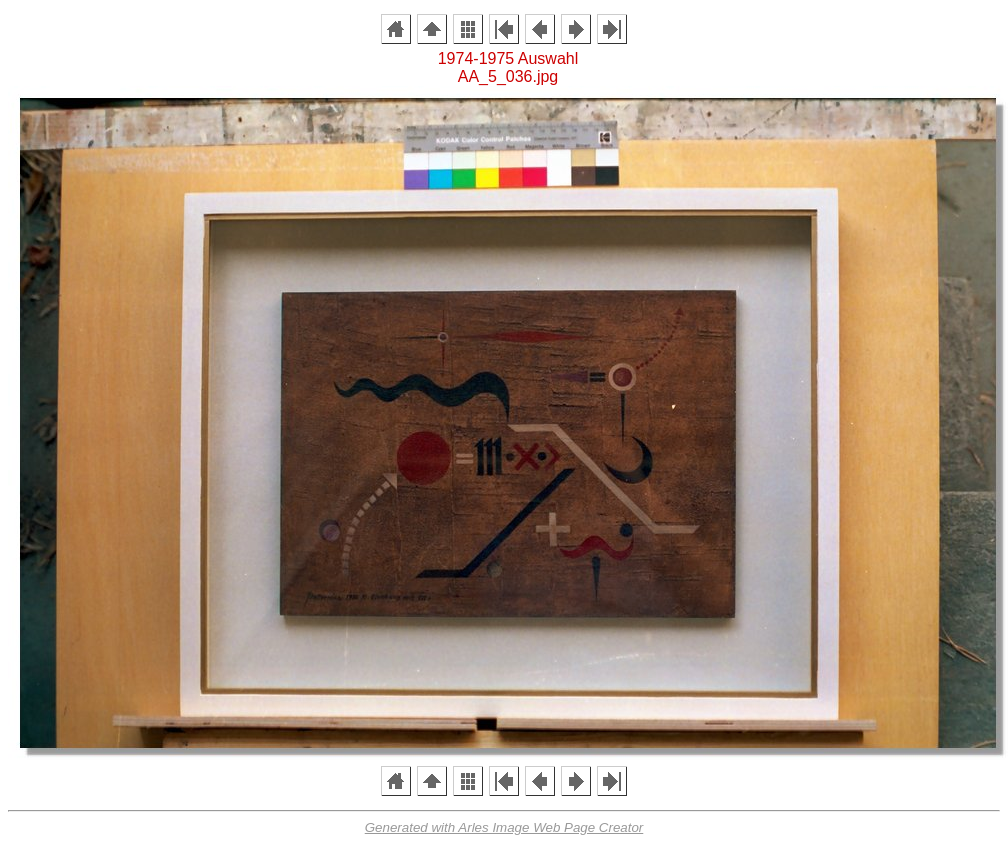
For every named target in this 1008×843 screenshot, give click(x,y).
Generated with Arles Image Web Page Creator (504, 827)
